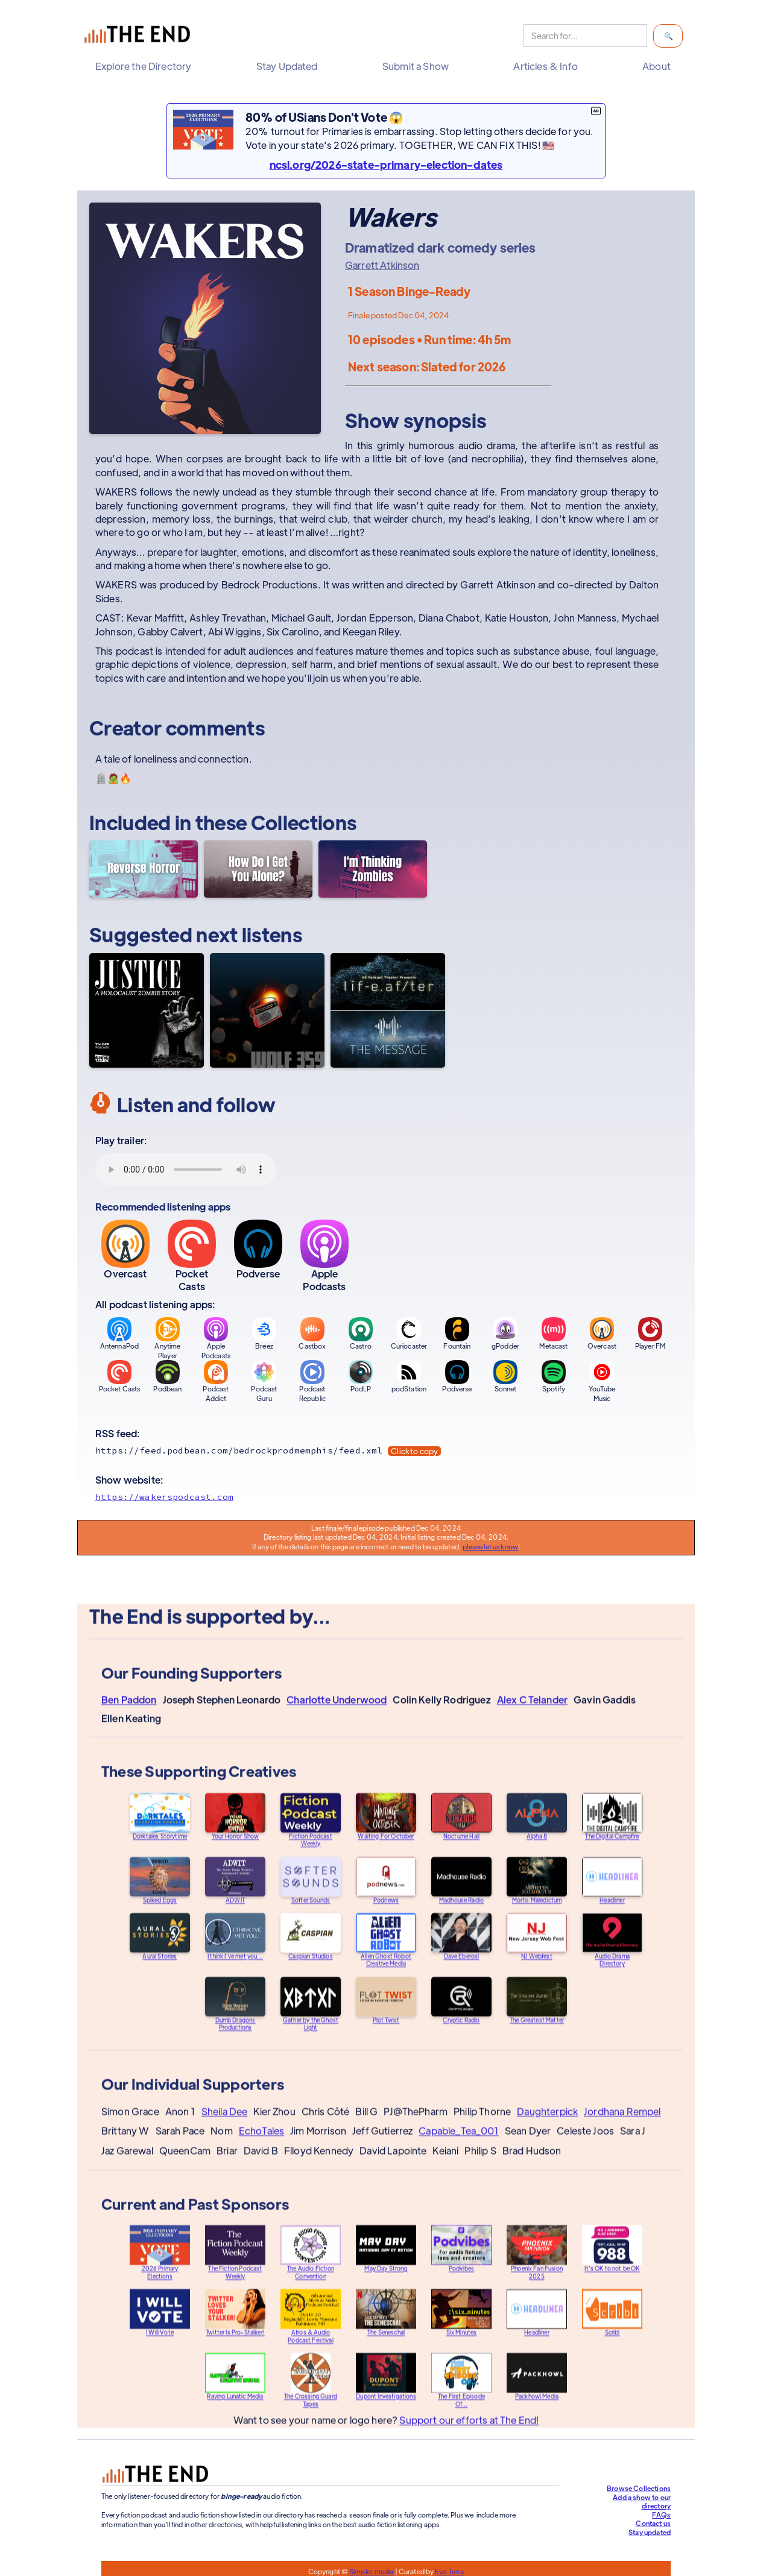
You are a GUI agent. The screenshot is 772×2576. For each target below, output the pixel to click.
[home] (140, 36)
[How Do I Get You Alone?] (258, 869)
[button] (146, 66)
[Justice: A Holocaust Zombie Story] (146, 1010)
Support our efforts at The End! (469, 2423)
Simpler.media (371, 2571)
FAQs (661, 2514)
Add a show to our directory (642, 2501)
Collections (304, 822)
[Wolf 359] (267, 1010)
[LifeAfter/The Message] (388, 1010)
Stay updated (649, 2532)
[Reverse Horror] (143, 869)
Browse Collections (639, 2488)
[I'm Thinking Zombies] (372, 869)
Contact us (653, 2523)
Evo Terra (449, 2571)
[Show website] (386, 1497)
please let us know (490, 1546)
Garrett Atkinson (382, 265)
